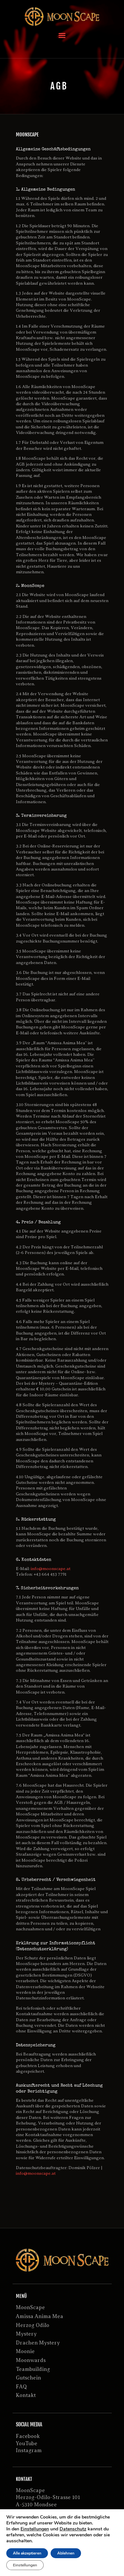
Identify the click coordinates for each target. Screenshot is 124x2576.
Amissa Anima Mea (39, 2316)
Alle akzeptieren (27, 2553)
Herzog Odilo (32, 2325)
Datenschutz (73, 2529)
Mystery (26, 2334)
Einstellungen (35, 2529)
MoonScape (30, 2307)
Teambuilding (33, 2369)
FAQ (21, 2387)
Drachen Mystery (38, 2343)
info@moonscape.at (50, 1568)
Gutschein (28, 2378)
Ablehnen (65, 2553)
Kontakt (26, 2395)
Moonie (25, 2351)
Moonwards (31, 2360)
